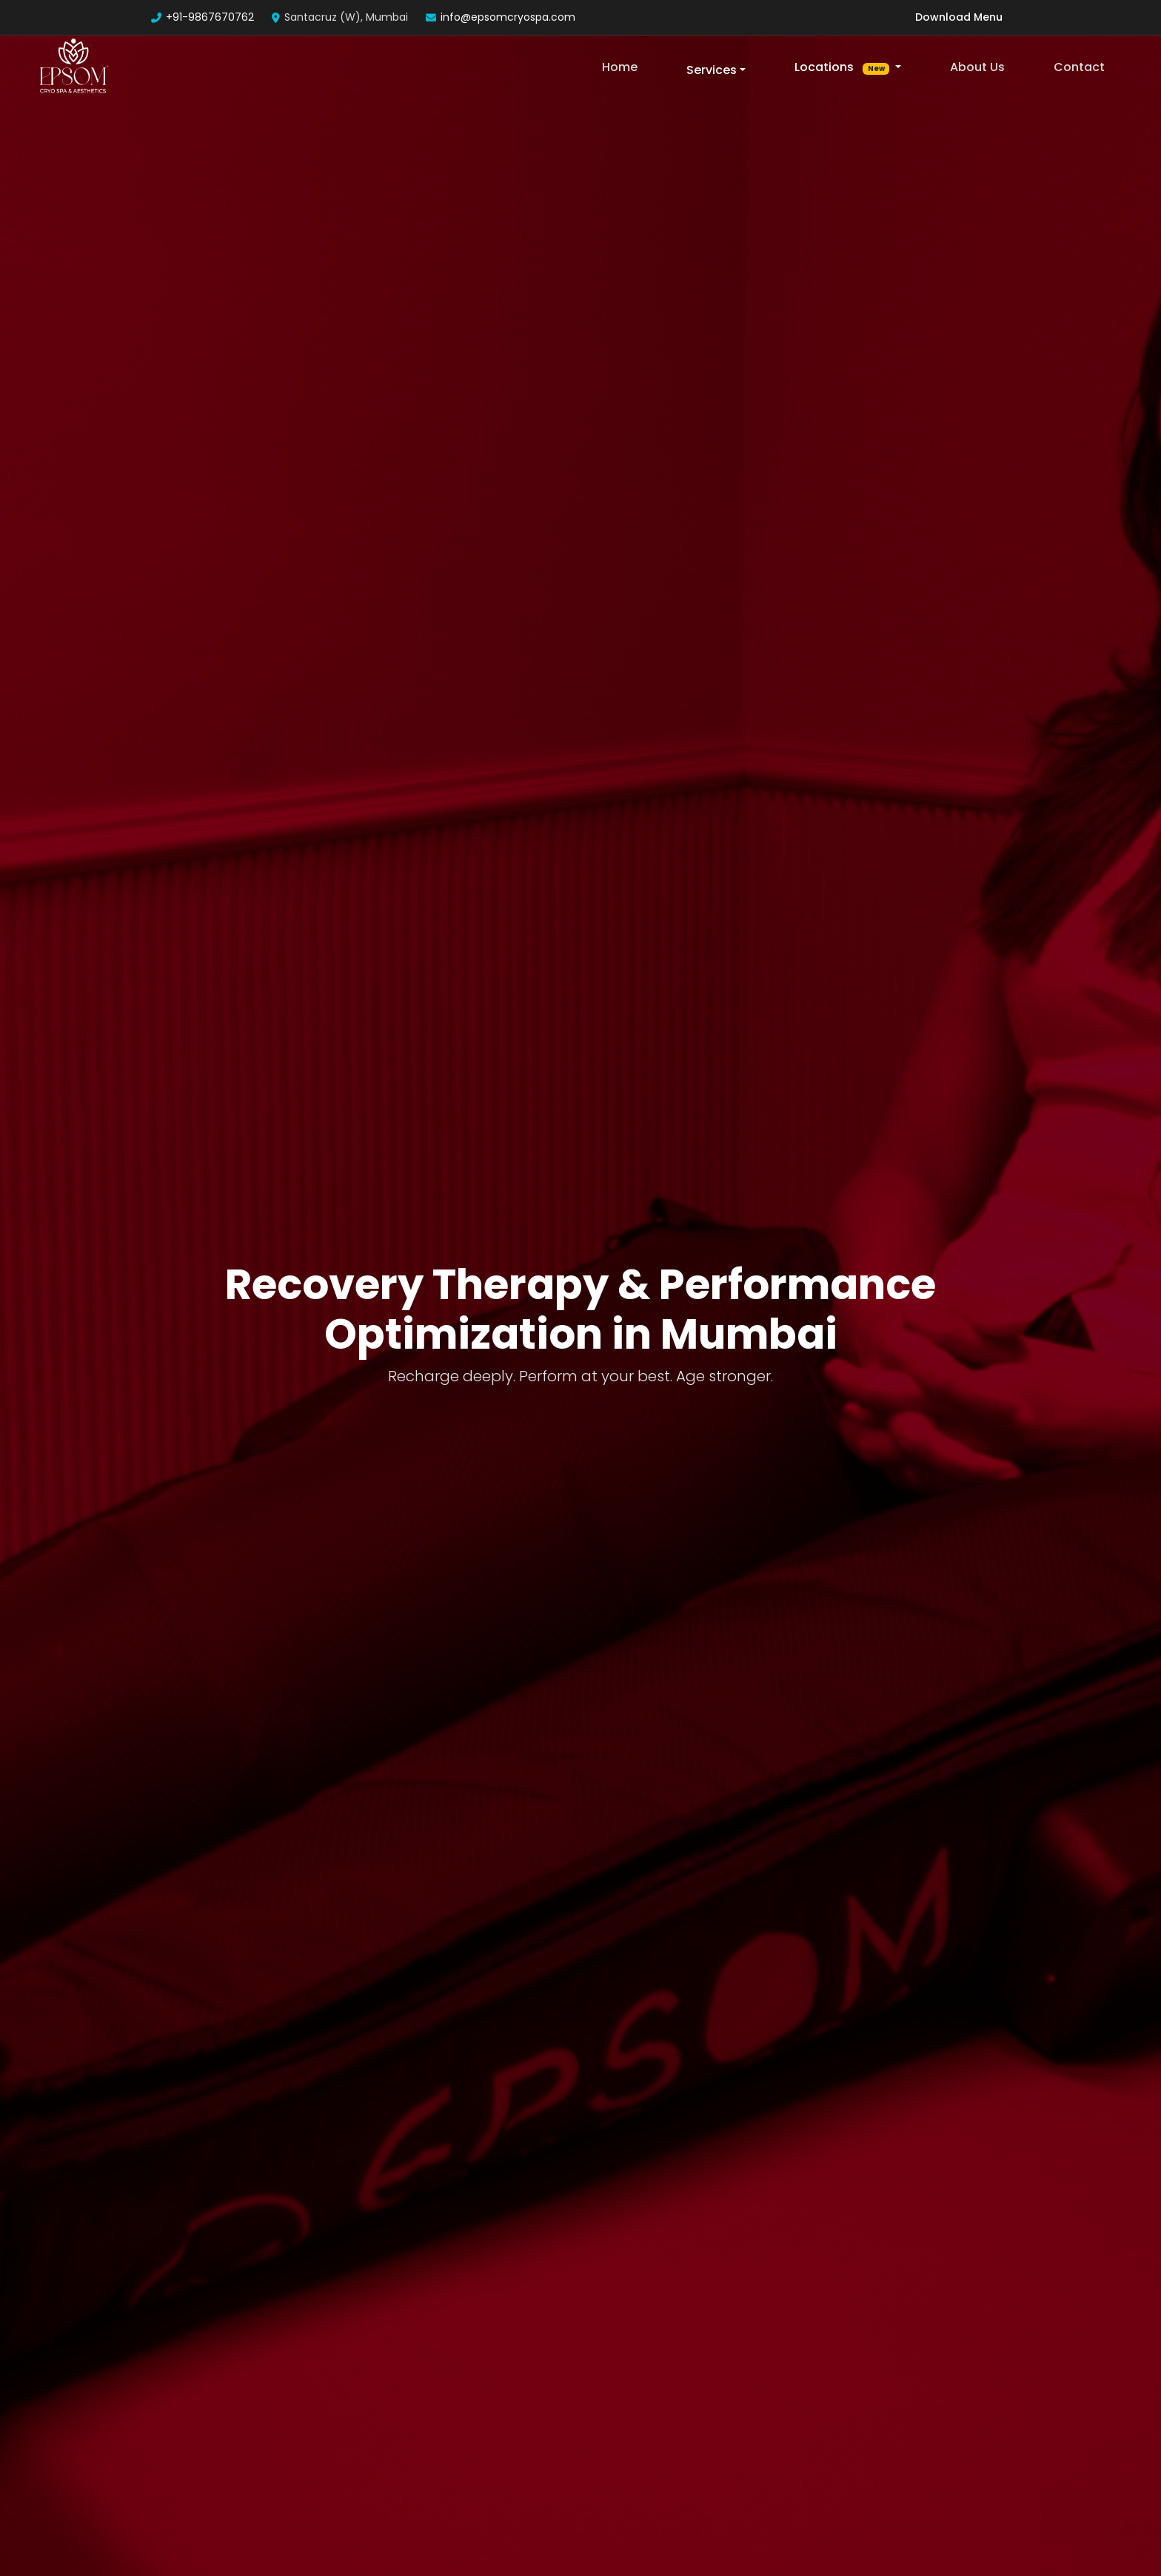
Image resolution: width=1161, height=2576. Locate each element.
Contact (1079, 67)
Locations (842, 67)
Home (620, 67)
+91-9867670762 (210, 17)
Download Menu (959, 17)
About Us (977, 67)
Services (711, 69)
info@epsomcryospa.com (508, 17)
